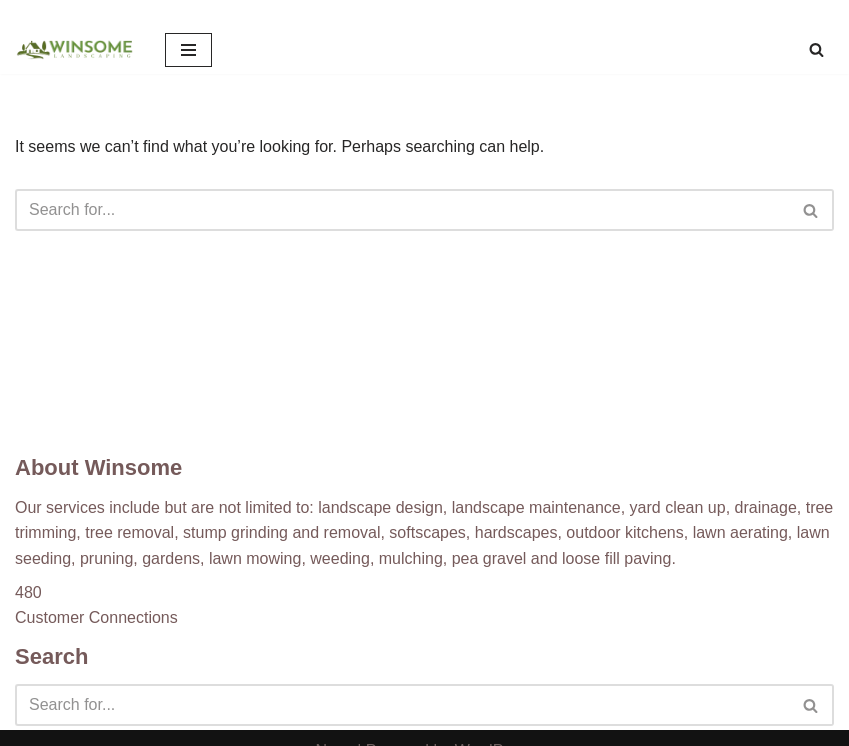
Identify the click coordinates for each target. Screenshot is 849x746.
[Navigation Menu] (188, 50)
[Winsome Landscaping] (75, 50)
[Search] (816, 49)
